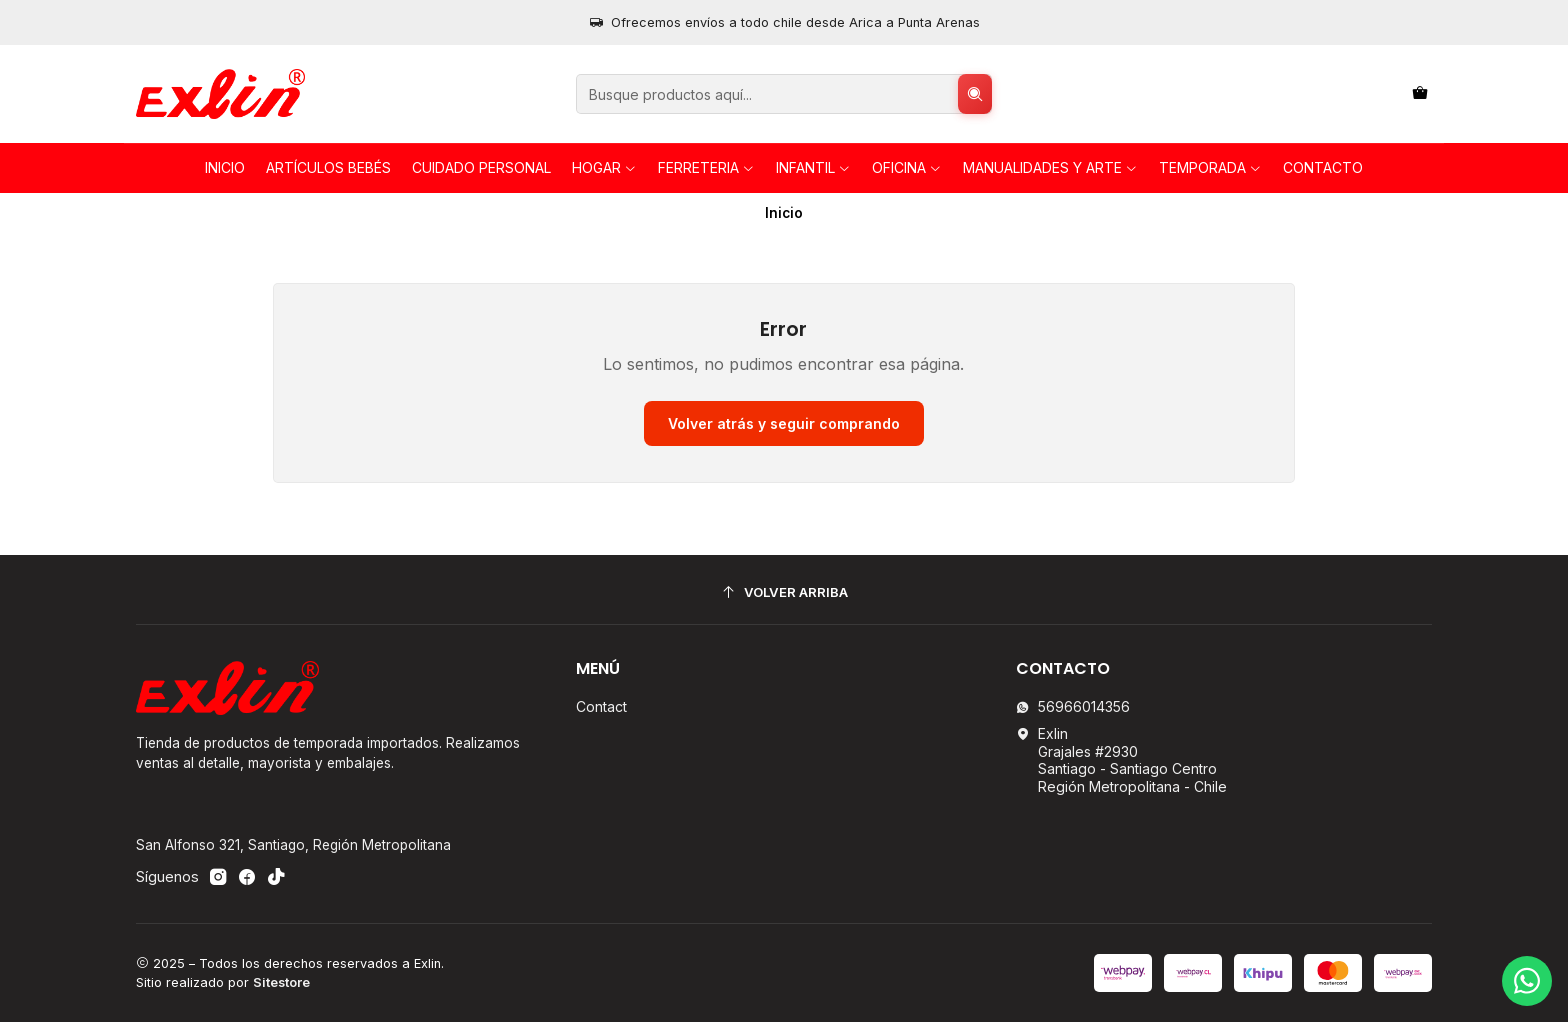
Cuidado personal (481, 167)
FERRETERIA (706, 167)
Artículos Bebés (328, 167)
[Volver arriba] (784, 592)
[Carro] (1420, 94)
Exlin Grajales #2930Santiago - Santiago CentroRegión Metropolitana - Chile (1121, 760)
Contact (601, 706)
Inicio (225, 167)
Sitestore (281, 982)
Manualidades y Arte (1050, 167)
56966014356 (1073, 706)
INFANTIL (813, 167)
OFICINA (907, 167)
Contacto (1323, 167)
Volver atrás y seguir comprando (784, 423)
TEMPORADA (1210, 167)
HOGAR (604, 167)
